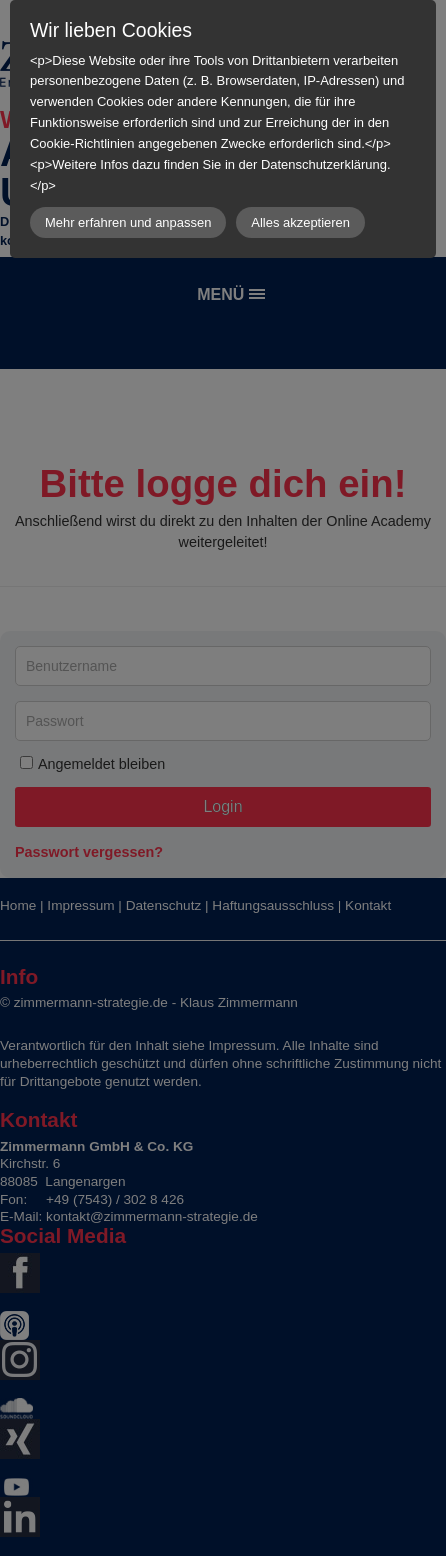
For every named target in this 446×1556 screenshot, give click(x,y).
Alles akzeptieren (300, 222)
